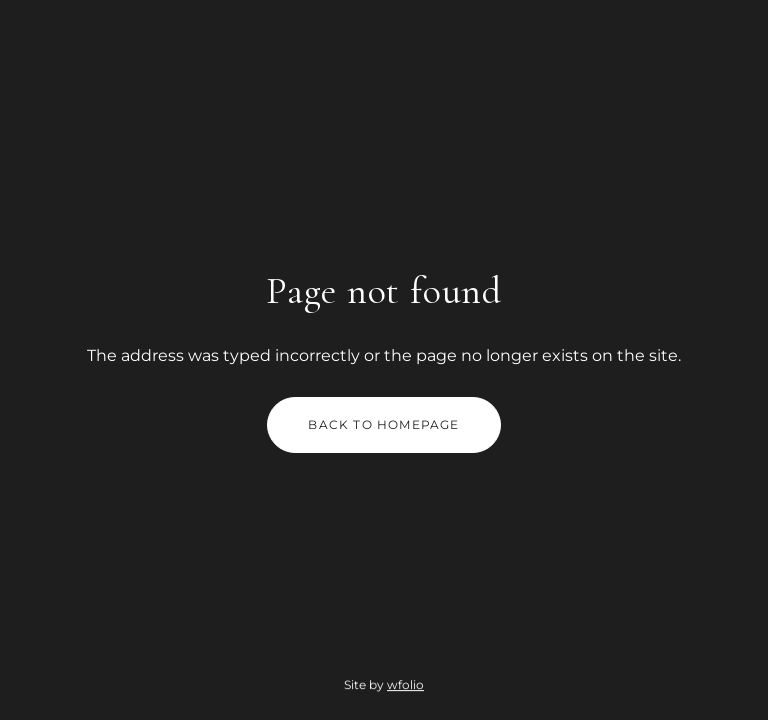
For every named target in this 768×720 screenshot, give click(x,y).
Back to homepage (383, 424)
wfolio (405, 685)
